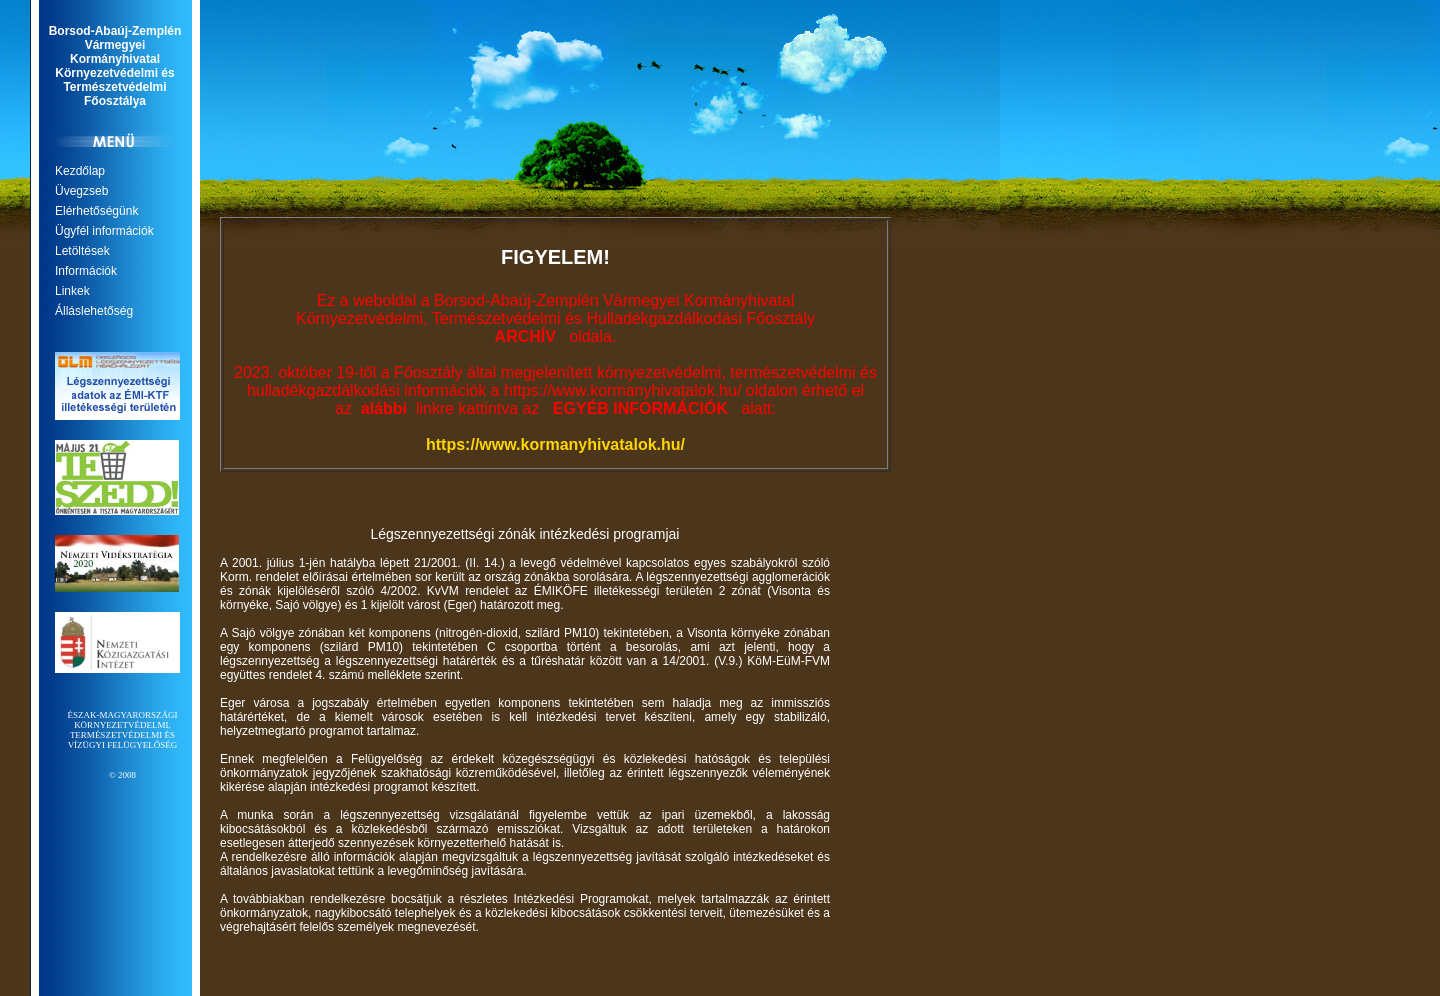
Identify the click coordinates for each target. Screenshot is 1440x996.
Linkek (72, 291)
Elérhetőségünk (96, 211)
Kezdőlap (80, 171)
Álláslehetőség (94, 311)
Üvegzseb (81, 191)
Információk (86, 271)
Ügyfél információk (104, 231)
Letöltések (82, 251)
